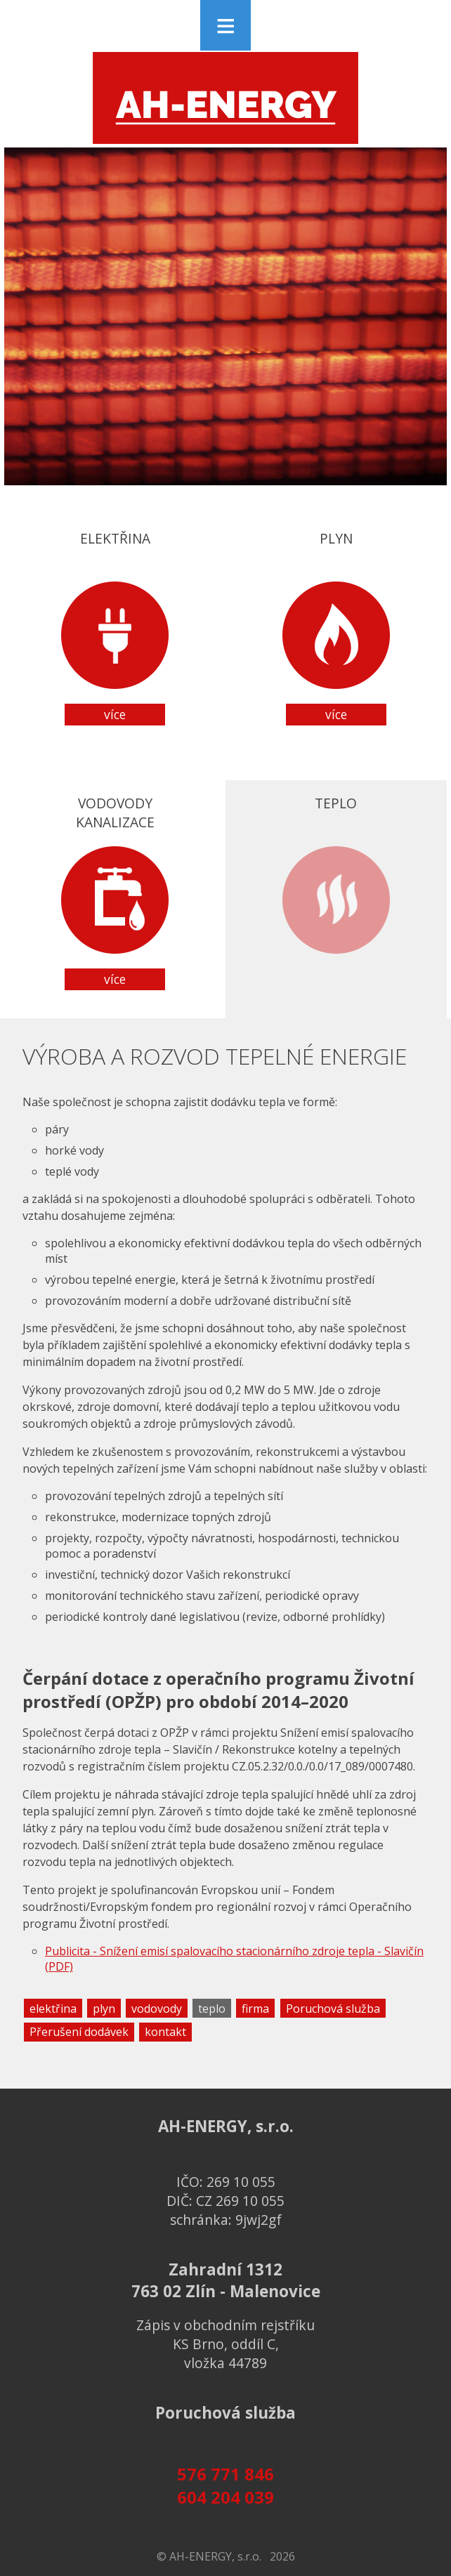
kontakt (165, 2031)
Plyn (336, 627)
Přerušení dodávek (79, 2031)
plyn (104, 2008)
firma (255, 2008)
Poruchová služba (333, 2008)
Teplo (336, 892)
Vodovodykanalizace (114, 892)
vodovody (156, 2008)
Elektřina (114, 627)
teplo (212, 2008)
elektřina (53, 2008)
